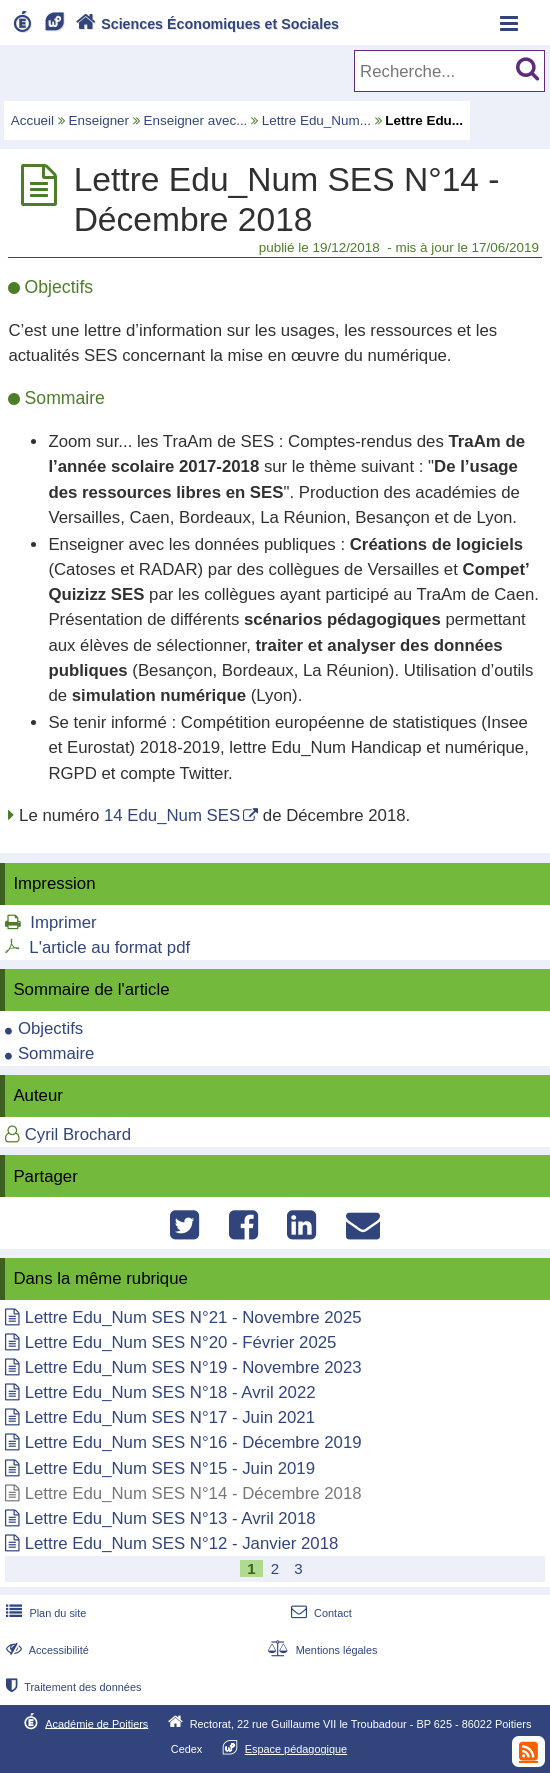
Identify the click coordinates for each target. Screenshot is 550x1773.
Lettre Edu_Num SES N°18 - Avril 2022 (170, 1392)
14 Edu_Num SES (172, 815)
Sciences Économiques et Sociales (205, 24)
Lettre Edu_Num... (316, 120)
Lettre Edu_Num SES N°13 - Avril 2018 (170, 1518)
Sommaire (56, 1053)
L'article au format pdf (109, 947)
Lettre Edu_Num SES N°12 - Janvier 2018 (182, 1543)
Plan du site (44, 1613)
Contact (319, 1613)
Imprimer (63, 922)
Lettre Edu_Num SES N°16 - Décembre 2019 (193, 1442)
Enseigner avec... (196, 120)
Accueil (32, 120)
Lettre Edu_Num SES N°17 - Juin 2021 (170, 1417)
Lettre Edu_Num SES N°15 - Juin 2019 (170, 1468)
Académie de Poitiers (96, 1723)
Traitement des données (71, 1687)
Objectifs (50, 1028)
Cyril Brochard (78, 1134)
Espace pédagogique (296, 1749)
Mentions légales (320, 1650)
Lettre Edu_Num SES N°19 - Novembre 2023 (193, 1367)
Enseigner (99, 120)
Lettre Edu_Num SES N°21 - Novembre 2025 (193, 1317)
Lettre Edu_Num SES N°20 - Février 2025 (181, 1342)
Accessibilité (45, 1650)
